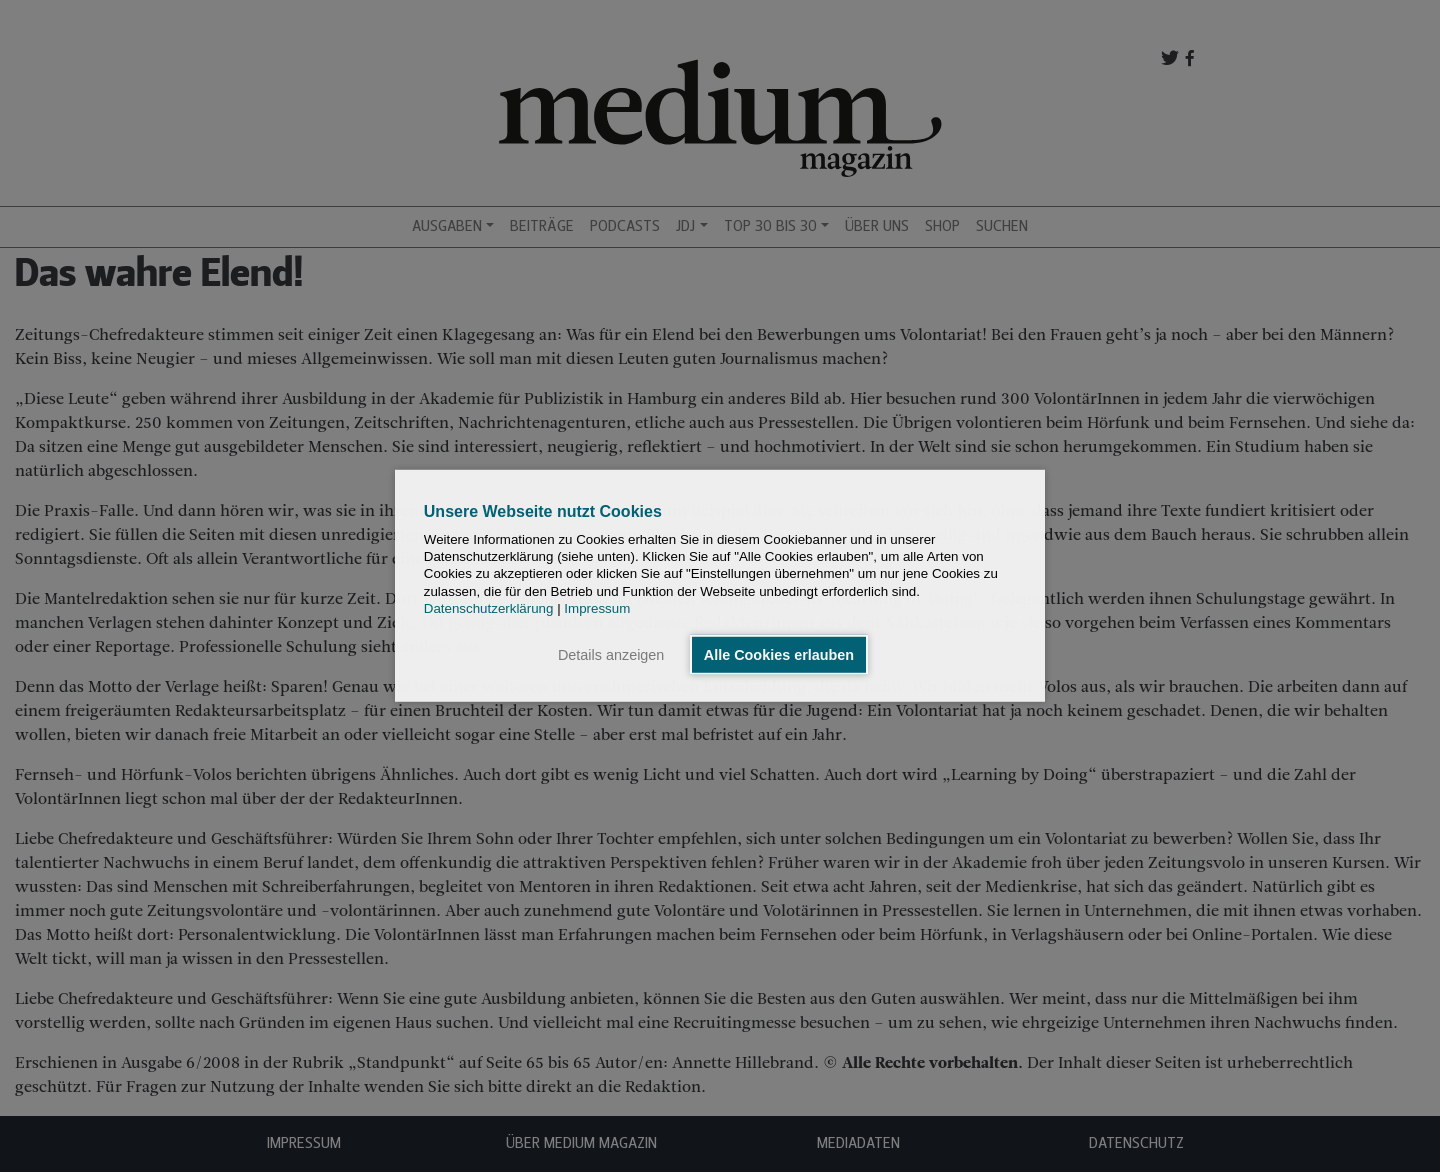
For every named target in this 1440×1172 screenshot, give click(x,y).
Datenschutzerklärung (489, 608)
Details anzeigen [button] (611, 655)
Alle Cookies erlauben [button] (779, 655)
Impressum (597, 608)
